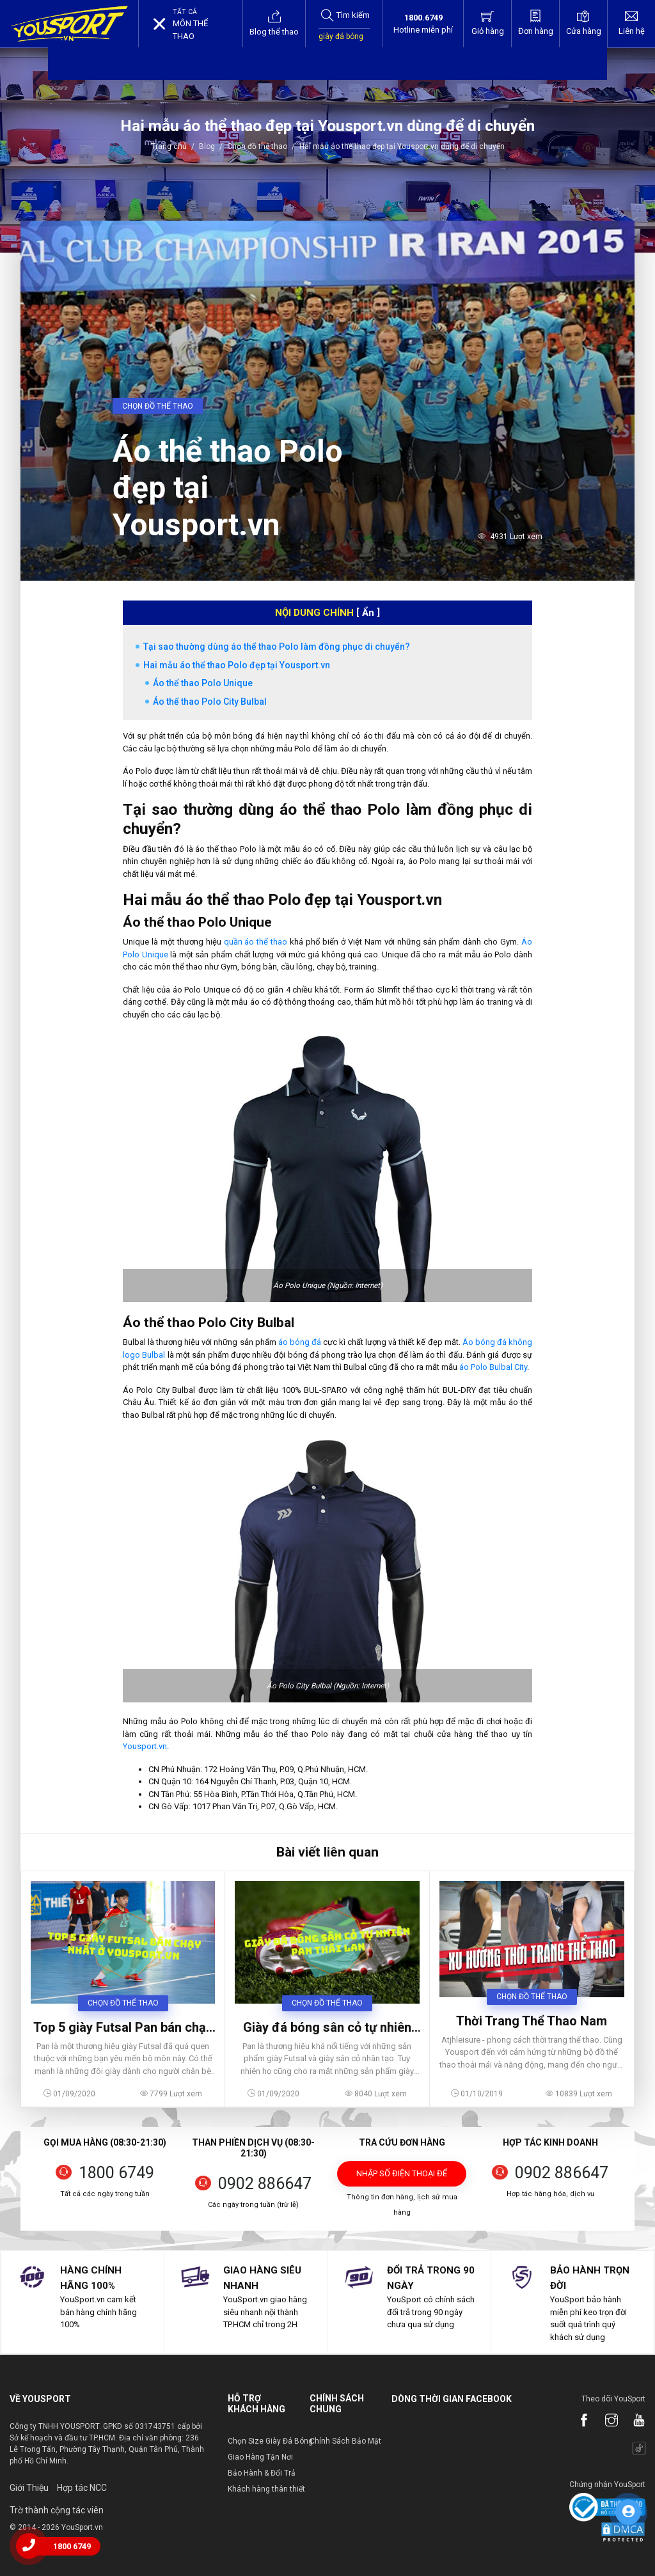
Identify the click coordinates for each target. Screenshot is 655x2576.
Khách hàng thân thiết (266, 2489)
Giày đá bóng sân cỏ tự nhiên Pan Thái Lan (327, 2027)
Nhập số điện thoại (401, 2178)
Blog (207, 146)
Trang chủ (170, 146)
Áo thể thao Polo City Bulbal (210, 701)
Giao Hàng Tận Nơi (260, 2457)
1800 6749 (116, 2173)
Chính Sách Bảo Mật (345, 2441)
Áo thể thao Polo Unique (203, 683)
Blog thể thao (274, 23)
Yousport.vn (145, 1746)
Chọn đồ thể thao (257, 146)
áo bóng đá (299, 1342)
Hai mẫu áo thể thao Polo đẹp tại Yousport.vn (236, 665)
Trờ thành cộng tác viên (57, 2510)
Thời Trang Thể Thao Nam (531, 2021)
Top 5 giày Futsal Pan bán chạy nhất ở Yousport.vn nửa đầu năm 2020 (122, 2027)
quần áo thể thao (256, 941)
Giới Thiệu (29, 2488)
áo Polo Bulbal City (493, 1367)
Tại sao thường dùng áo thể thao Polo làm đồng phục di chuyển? (276, 646)
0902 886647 (265, 2183)
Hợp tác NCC (82, 2488)
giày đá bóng (341, 36)
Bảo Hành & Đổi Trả (262, 2473)
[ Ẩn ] (368, 612)
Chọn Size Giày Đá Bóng (270, 2441)
